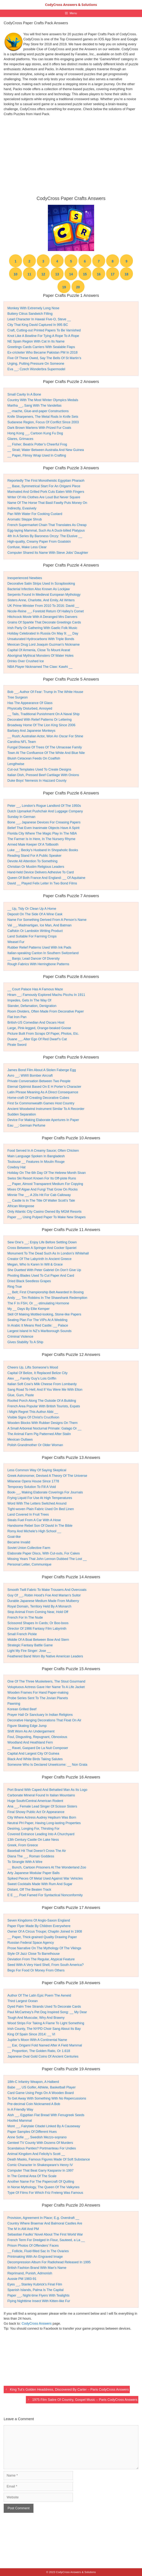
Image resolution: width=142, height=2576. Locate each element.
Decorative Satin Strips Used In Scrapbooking (41, 583)
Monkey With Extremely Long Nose (33, 308)
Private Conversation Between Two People (38, 1081)
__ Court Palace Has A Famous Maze (35, 989)
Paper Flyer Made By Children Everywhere (38, 1926)
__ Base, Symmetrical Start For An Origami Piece (43, 486)
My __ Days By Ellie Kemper (28, 1309)
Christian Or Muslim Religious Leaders (35, 867)
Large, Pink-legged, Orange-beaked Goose (39, 1028)
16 (99, 274)
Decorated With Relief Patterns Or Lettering (39, 719)
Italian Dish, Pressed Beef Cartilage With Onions (43, 775)
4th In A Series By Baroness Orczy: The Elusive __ (44, 536)
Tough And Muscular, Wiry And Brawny (36, 2017)
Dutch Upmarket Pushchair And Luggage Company (45, 811)
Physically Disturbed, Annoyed (29, 708)
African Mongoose (20, 1206)
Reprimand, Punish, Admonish (29, 2273)
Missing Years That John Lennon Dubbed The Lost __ (47, 1559)
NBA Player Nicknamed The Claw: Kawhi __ (39, 667)
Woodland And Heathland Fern (30, 1742)
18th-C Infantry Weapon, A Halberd (33, 2082)
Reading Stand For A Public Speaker (34, 855)
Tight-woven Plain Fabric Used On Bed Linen (40, 1509)
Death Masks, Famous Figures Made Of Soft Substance (48, 2159)
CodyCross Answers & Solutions (71, 4)
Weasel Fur (15, 942)
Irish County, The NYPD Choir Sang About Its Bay (44, 2029)
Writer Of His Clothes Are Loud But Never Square (43, 497)
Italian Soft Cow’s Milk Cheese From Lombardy (42, 1384)
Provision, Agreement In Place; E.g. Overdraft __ (43, 2218)
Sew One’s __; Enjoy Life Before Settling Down (42, 1242)
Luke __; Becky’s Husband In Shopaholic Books (42, 850)
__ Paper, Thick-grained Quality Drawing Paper (42, 1937)
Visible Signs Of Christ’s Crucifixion (33, 1417)
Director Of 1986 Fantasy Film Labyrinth (36, 1628)
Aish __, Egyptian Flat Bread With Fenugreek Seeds (45, 2115)
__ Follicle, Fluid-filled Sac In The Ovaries (38, 2251)
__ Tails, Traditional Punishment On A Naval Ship (43, 714)
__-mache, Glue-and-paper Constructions (38, 411)
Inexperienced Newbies (24, 578)
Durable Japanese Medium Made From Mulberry (43, 1601)
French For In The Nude (25, 1617)
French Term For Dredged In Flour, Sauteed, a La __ (46, 2240)
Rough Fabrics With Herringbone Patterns (38, 964)
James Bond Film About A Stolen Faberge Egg (41, 1070)
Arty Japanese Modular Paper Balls (33, 1873)
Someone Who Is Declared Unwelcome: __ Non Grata (47, 1764)
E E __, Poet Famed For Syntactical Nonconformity (45, 1895)
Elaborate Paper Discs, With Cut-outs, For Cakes (43, 1553)
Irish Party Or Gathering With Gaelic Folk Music (42, 628)
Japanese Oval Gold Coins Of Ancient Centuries (42, 2056)
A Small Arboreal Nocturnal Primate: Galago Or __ (44, 1428)
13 (57, 274)
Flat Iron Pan (16, 1017)
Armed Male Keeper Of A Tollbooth (32, 844)
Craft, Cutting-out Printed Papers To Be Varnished (44, 330)
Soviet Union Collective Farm (28, 1548)
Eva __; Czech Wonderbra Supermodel (36, 369)
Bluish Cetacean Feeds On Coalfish (33, 758)
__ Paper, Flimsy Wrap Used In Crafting (36, 455)
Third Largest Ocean (22, 2001)
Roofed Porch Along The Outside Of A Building (41, 1401)
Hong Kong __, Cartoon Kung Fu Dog (35, 433)
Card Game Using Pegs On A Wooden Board (40, 2093)
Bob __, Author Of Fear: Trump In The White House (45, 692)
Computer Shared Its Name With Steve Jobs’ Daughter (47, 552)
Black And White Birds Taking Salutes (35, 1759)
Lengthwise (15, 764)
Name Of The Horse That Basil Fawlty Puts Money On (47, 503)
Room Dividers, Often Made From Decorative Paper (45, 1011)
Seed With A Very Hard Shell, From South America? (45, 1965)
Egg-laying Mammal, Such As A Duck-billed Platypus (46, 530)
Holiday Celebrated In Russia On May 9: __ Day (42, 633)
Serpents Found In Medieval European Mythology (43, 594)
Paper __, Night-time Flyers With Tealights (38, 2295)
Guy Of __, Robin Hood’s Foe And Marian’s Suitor (44, 1595)
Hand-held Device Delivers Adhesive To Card (40, 872)
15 (85, 274)
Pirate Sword (16, 1045)
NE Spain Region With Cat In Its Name (36, 341)
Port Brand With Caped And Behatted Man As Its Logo (47, 1790)
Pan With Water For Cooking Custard (34, 514)
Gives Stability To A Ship (25, 1342)
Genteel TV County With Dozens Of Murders (40, 2143)
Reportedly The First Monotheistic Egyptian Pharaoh (45, 480)
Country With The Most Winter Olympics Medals (42, 400)
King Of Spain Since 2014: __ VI (31, 2034)
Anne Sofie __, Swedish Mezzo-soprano (37, 2137)
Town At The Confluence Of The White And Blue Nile (46, 753)
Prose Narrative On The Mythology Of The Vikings (44, 1948)
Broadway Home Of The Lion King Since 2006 (41, 725)
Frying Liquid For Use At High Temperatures (39, 1498)
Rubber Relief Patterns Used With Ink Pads (39, 947)
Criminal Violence (20, 1336)
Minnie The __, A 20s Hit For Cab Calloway (39, 1195)
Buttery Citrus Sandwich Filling (30, 314)
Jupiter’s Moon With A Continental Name (37, 2040)
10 (15, 274)
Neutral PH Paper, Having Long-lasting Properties (44, 1823)
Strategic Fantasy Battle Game (30, 1645)
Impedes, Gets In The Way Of (29, 1000)
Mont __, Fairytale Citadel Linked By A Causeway (43, 2126)
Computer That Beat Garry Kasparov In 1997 (40, 2170)
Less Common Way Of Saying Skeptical (36, 1470)
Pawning (13, 1703)
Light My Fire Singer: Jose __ (29, 1651)
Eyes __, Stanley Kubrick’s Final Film (34, 2284)
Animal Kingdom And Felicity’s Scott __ (36, 2154)
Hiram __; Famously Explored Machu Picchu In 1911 (46, 995)
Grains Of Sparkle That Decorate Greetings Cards (44, 622)
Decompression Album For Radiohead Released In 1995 (49, 2262)
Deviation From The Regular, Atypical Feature (41, 1959)
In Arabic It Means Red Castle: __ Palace (37, 1325)
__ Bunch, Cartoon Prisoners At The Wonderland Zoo (46, 1867)
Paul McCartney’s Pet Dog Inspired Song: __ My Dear (47, 2012)
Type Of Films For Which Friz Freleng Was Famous (45, 2193)
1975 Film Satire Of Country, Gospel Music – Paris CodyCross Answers (84, 2400)
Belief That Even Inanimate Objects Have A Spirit (43, 828)
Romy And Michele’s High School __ (34, 1531)
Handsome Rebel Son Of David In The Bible (39, 1525)
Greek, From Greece (22, 1845)
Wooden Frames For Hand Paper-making (37, 1692)
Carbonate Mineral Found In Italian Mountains (41, 1795)
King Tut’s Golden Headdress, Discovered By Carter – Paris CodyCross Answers (69, 2389)
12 (43, 274)
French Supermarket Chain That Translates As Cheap (47, 525)
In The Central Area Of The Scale (31, 2176)
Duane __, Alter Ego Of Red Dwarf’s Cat (37, 1039)
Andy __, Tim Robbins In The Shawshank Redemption (47, 1298)
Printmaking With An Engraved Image (35, 2256)
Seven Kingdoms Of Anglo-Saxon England (38, 1920)
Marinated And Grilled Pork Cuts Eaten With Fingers (45, 492)
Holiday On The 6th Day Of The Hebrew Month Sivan (46, 1173)
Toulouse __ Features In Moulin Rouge (36, 1162)
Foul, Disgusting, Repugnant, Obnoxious (37, 1737)
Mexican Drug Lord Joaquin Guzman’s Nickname (43, 644)
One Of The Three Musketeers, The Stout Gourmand (46, 1681)
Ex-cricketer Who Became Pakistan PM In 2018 (42, 352)
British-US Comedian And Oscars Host (35, 1022)
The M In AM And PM (23, 2229)
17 (112, 274)
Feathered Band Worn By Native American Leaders (45, 1656)
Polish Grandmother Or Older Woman (35, 1445)
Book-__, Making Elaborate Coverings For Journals (45, 1492)
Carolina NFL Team (21, 742)
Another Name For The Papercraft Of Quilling (40, 2181)
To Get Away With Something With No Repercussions (46, 2098)
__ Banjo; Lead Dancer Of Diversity (33, 958)
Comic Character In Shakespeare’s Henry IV (40, 2165)
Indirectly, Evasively (21, 508)
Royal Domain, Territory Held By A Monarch (39, 1606)
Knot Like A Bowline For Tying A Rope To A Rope (43, 336)
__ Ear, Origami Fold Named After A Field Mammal (44, 2045)
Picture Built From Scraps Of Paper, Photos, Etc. (43, 1033)
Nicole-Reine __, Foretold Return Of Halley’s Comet (45, 611)
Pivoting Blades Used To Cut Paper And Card (40, 1275)
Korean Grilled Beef (21, 1709)
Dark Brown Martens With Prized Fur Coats (39, 428)
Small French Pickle (22, 1634)
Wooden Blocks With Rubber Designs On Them (42, 1423)
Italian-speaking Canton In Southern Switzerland (43, 953)
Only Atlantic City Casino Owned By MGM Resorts (44, 1211)
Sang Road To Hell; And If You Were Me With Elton (44, 1389)
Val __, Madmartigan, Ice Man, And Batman (39, 925)
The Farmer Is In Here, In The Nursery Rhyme (41, 839)
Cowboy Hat (16, 1167)
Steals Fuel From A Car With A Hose (34, 1520)
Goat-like (14, 1537)
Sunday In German (21, 817)
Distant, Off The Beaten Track (29, 1889)
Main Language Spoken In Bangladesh (36, 1156)
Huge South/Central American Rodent (35, 1801)
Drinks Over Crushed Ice (25, 661)
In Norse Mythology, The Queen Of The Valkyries (43, 2187)
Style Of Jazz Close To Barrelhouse (33, 1954)
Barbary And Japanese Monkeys (31, 730)
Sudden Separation (21, 1114)
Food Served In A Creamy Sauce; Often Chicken (43, 1150)
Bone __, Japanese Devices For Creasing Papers (43, 822)
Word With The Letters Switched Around (37, 1503)
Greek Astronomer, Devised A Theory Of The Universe (47, 1476)
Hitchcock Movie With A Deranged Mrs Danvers (42, 617)
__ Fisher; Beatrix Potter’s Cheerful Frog (37, 444)
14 (71, 274)
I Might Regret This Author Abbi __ (32, 1412)
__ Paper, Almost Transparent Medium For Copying (45, 1184)
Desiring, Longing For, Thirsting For (33, 1828)
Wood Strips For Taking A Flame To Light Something (45, 2023)
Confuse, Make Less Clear (27, 547)
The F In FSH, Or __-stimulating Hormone (38, 1303)
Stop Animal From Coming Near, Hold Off (37, 1612)
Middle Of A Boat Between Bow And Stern (38, 1639)
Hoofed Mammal (19, 2120)
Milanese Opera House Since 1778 (33, 1481)
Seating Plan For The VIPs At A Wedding (37, 1320)
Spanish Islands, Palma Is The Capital (35, 2290)
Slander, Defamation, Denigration (31, 1006)
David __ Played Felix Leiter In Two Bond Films (42, 883)
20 (78, 287)
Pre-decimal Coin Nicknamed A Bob (33, 2104)
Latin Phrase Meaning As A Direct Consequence (42, 1092)
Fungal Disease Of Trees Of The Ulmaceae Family (44, 747)
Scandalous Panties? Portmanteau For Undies (41, 2148)
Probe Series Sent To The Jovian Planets (37, 1698)
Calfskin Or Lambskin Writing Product (35, 931)
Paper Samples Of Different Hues (32, 2132)
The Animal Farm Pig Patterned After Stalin (39, 1434)
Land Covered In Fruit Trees (28, 1514)
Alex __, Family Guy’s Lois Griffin (31, 1378)
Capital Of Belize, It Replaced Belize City (37, 1373)
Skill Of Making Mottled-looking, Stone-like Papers (44, 1314)
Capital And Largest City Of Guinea (33, 1753)
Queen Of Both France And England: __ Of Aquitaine (46, 878)
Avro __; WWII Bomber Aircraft (30, 1075)
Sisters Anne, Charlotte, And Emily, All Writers (41, 600)
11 (29, 274)
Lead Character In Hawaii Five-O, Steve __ (39, 319)
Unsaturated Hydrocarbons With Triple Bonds (40, 639)
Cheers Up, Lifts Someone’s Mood (32, 1367)
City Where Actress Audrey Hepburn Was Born (41, 1817)
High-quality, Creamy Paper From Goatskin (39, 541)
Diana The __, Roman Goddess (30, 1856)
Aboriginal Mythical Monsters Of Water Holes (40, 655)
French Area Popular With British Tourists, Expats (43, 1406)
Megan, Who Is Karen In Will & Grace (35, 1264)
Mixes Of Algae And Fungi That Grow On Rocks (42, 1189)
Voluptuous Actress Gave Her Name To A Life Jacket (46, 1687)
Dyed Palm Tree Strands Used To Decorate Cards (44, 2006)
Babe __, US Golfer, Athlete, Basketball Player (41, 2087)
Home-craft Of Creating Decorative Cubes (38, 1098)
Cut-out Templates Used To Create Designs (39, 769)
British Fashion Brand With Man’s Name (36, 2268)
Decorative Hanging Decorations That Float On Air (44, 1720)
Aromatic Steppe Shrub (24, 519)
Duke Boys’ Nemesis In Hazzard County (36, 780)
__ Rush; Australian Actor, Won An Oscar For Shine (45, 736)
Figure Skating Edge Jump (27, 1726)
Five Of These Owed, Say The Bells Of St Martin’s (44, 358)
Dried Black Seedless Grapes (29, 1281)
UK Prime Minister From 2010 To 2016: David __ (43, 606)
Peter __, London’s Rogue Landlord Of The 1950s (44, 806)
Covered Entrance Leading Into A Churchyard (40, 1834)
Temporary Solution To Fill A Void (31, 1487)
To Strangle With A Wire (24, 1862)
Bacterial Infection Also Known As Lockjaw (38, 589)
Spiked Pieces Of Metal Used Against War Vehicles (45, 1878)
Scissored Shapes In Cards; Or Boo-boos (37, 1623)
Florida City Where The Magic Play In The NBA (42, 833)
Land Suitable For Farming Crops (32, 936)
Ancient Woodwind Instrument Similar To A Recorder (45, 1109)
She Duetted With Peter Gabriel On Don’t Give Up (44, 1270)
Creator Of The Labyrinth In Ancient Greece (39, 1259)
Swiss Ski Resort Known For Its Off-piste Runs (41, 1178)
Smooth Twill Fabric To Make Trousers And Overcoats (47, 1590)
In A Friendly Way (20, 2109)
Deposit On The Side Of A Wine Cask (34, 914)
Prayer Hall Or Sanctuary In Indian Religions (40, 1715)
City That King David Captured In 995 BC (37, 325)
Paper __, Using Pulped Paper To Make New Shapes (46, 1217)
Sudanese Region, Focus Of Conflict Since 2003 (43, 422)
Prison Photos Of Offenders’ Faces (33, 2245)
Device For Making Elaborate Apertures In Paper (43, 1120)
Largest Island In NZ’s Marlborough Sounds (39, 1331)
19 (64, 287)
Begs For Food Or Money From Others (36, 1970)
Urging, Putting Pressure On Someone (35, 363)
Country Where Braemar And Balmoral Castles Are (44, 2223)
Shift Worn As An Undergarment (31, 1731)
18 (126, 274)
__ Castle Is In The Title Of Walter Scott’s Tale (41, 1200)
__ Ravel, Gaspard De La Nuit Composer (37, 1748)
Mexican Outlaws (20, 1439)
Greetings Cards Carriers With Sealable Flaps (41, 347)
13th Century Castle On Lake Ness (33, 1839)
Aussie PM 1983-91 (21, 2279)
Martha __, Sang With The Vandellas (34, 405)
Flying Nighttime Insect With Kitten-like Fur (38, 2301)
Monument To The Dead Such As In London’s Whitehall (48, 1253)
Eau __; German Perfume (26, 1125)
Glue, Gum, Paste (20, 1395)
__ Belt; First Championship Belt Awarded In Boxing (45, 1292)
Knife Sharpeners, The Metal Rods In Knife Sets (42, 416)
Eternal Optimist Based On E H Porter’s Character (44, 1086)
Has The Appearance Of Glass (30, 703)
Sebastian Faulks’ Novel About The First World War (45, 2234)
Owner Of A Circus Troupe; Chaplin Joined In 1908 (44, 1931)
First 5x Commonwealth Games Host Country (40, 1103)
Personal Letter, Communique (29, 1564)
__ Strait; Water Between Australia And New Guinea (45, 450)
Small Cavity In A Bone (24, 394)
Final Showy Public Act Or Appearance (35, 1812)
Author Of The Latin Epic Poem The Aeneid (39, 1995)
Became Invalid (18, 1542)
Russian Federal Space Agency (30, 1942)
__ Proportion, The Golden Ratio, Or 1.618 (38, 2051)
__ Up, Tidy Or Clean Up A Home (31, 908)
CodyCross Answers (37, 2323)
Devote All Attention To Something (32, 861)
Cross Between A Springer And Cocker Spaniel (41, 1248)
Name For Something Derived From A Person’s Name (47, 920)
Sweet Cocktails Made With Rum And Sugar (39, 1884)
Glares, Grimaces (20, 439)
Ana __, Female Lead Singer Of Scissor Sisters (42, 1806)
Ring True (14, 1286)
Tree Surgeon (17, 697)
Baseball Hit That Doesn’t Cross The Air (36, 1851)
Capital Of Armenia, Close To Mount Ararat (38, 650)
